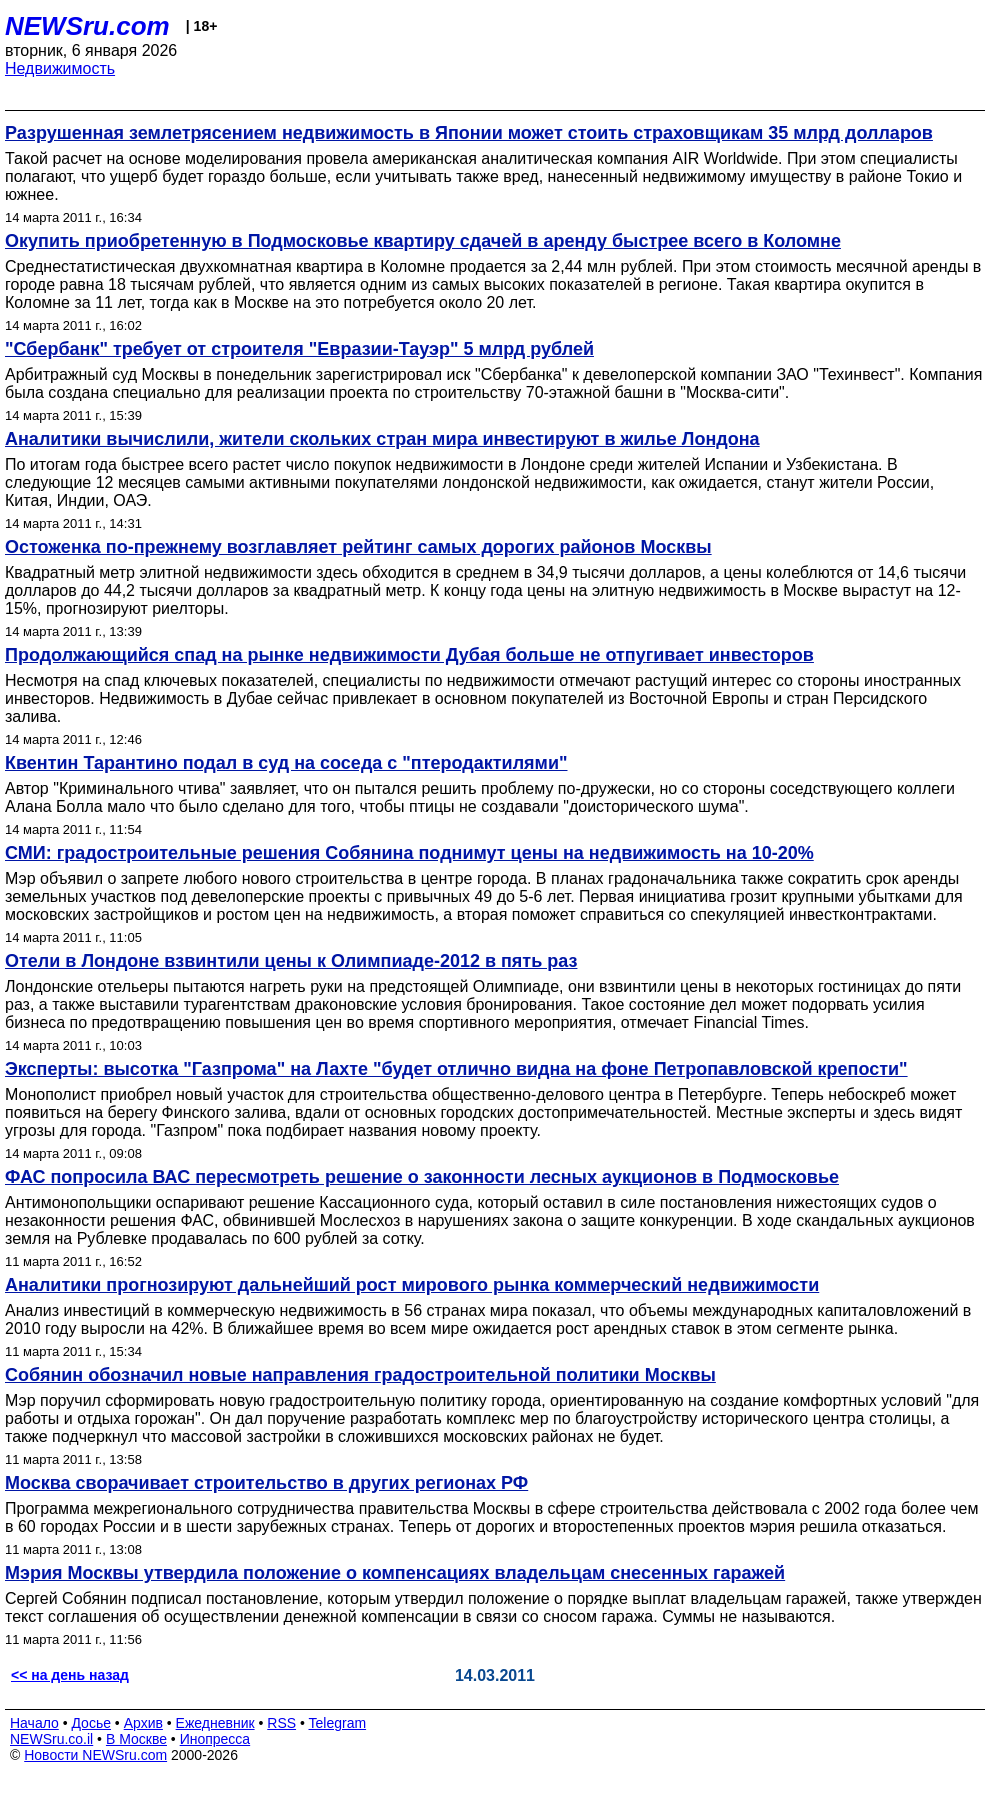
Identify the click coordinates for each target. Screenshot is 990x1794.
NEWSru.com (87, 26)
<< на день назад (70, 1675)
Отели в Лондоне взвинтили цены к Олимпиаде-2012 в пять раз (291, 961)
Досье (91, 1723)
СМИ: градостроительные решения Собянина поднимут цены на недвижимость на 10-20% (409, 853)
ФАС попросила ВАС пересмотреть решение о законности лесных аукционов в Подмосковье (422, 1177)
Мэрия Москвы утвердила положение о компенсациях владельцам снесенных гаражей (395, 1573)
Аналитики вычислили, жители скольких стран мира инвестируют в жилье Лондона (382, 439)
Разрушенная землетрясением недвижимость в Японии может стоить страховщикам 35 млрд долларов (469, 133)
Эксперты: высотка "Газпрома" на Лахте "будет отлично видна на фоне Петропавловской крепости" (456, 1069)
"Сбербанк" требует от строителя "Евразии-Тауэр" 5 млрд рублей (299, 349)
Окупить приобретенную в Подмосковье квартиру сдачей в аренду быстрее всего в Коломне (423, 241)
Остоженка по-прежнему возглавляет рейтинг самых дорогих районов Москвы (358, 547)
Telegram (338, 1723)
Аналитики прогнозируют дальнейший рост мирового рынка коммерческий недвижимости (412, 1285)
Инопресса (215, 1739)
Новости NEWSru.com (95, 1755)
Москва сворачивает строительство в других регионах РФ (266, 1483)
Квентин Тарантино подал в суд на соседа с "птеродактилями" (286, 763)
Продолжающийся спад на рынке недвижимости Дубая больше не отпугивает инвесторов (409, 655)
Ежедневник (215, 1723)
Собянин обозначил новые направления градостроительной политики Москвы (360, 1375)
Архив (143, 1723)
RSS (281, 1723)
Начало (34, 1723)
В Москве (136, 1739)
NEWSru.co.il (51, 1739)
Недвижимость (60, 68)
